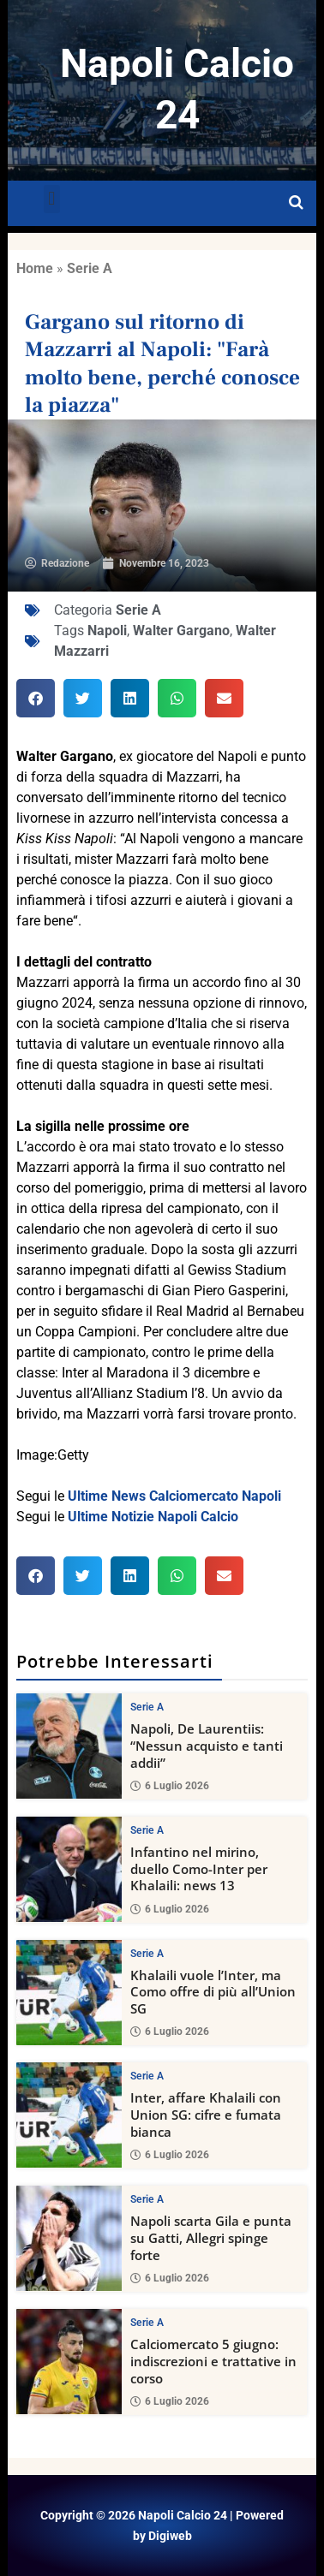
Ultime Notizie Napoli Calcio (153, 1516)
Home (34, 268)
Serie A (89, 268)
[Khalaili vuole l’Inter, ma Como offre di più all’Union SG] (69, 1992)
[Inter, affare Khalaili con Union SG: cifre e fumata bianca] (69, 2115)
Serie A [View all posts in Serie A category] (147, 1707)
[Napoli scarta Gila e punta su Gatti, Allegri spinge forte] (69, 2238)
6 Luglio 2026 (169, 1786)
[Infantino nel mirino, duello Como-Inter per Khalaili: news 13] (69, 1869)
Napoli (107, 630)
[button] (52, 199)
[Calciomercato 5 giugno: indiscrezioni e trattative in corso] (69, 2361)
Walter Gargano (181, 630)
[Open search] (296, 202)
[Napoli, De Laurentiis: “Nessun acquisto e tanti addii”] (69, 1746)
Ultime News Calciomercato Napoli (174, 1496)
